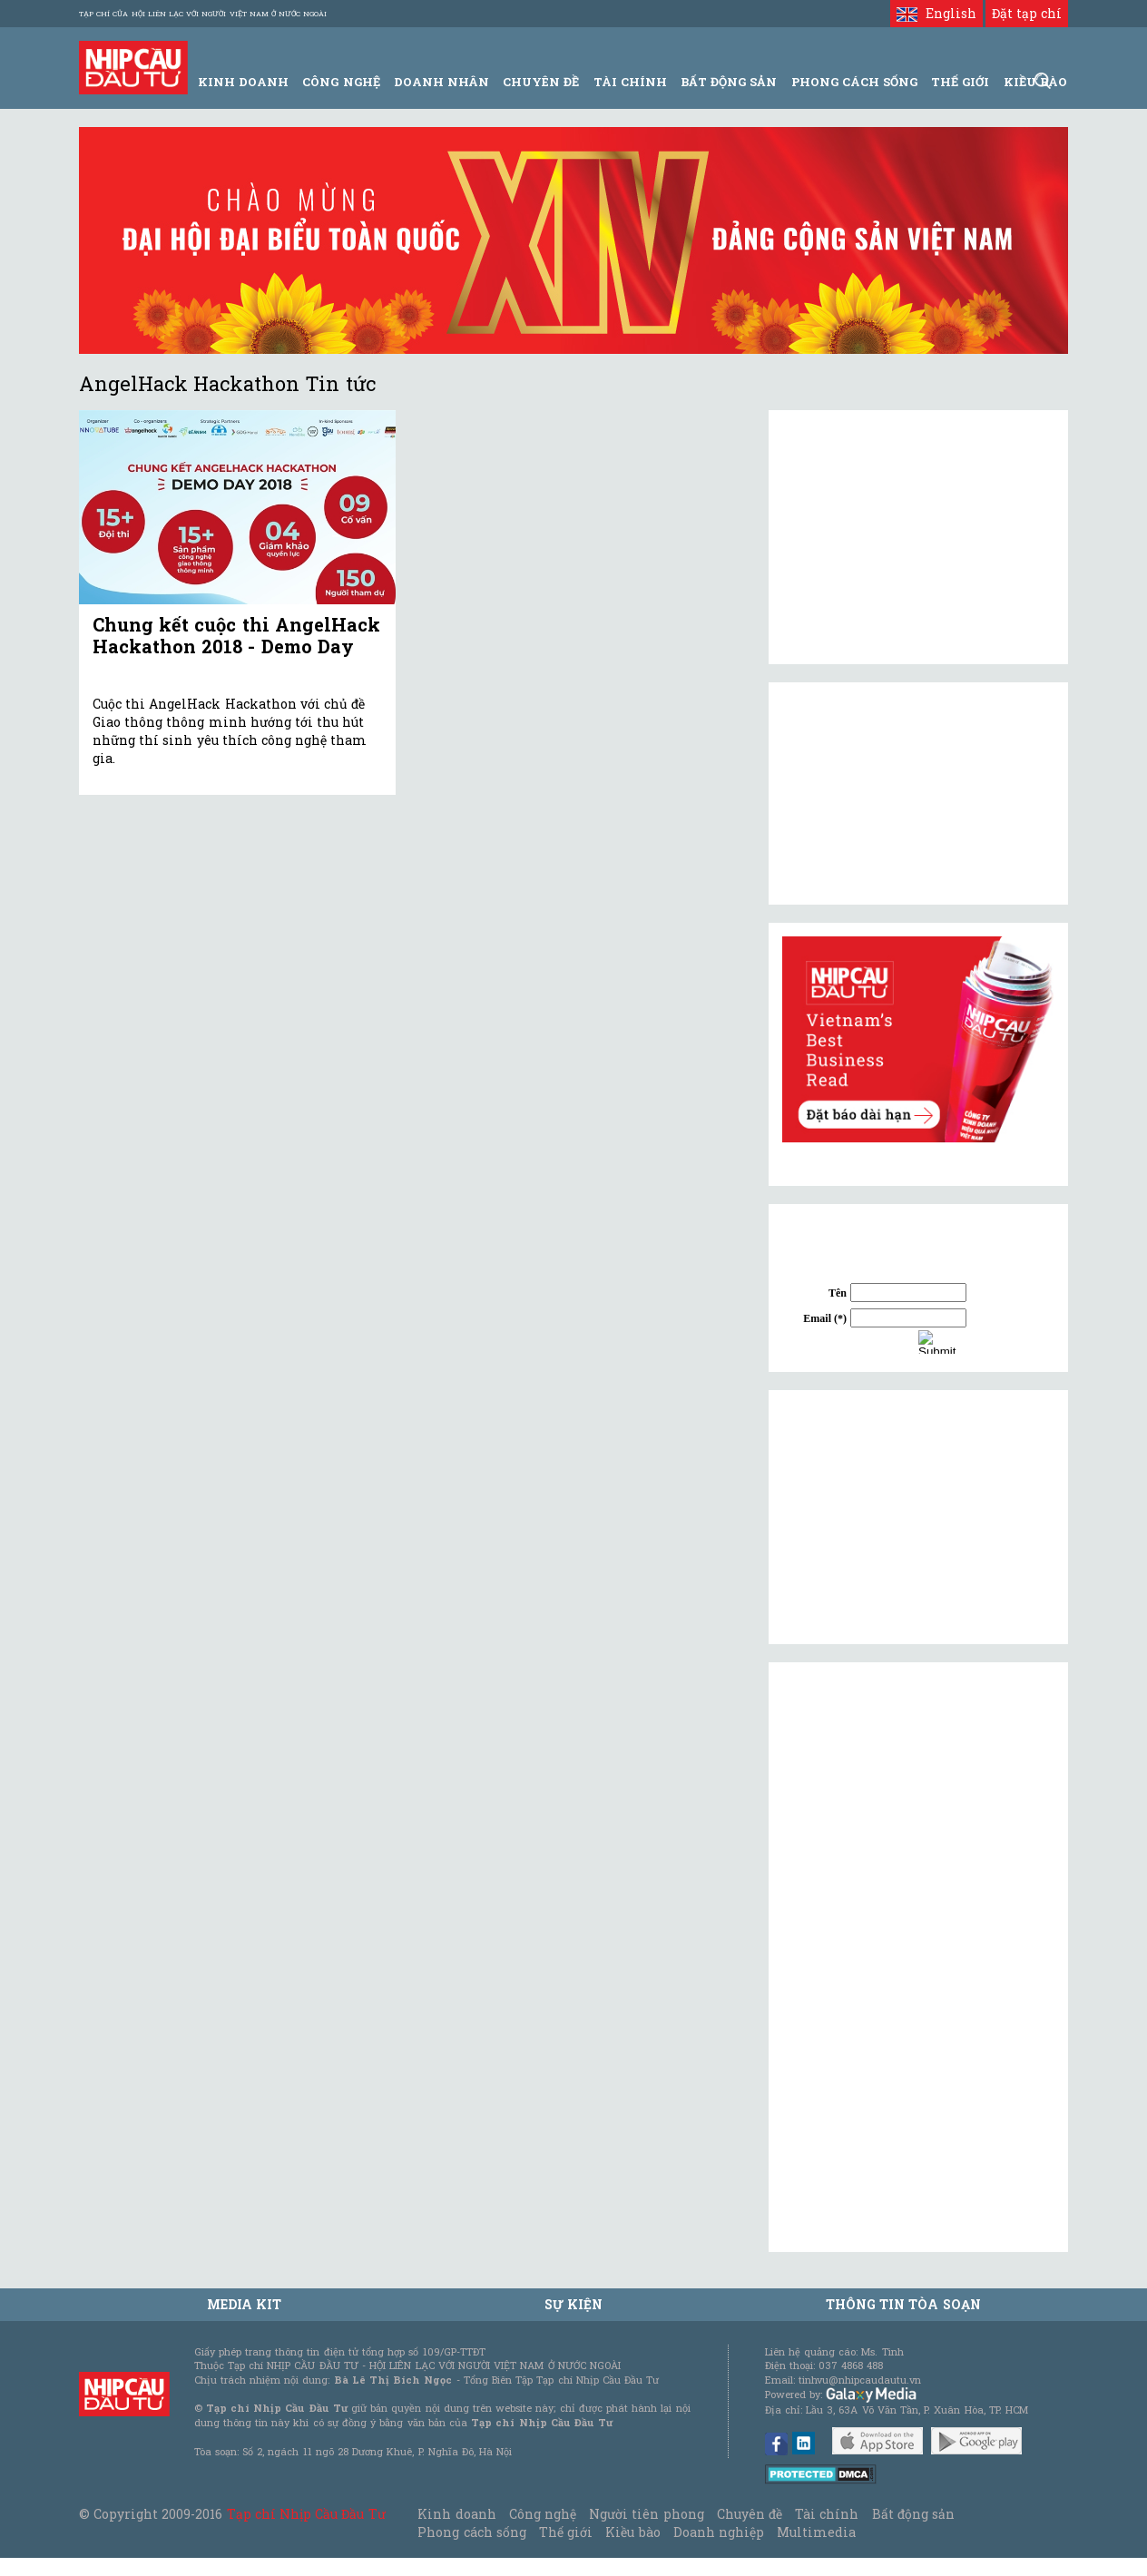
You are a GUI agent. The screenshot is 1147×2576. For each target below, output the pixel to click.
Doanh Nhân (441, 81)
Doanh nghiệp (718, 2532)
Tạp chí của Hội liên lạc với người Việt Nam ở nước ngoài (203, 13)
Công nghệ (542, 2513)
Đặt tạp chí (1027, 13)
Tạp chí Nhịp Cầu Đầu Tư (306, 2513)
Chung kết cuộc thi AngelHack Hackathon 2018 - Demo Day (236, 635)
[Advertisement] (918, 1517)
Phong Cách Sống (854, 81)
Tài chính (826, 2513)
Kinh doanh (456, 2513)
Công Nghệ (340, 81)
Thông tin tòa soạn (903, 2304)
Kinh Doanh (243, 81)
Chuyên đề (541, 81)
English (936, 13)
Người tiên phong (646, 2513)
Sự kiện (573, 2304)
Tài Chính (630, 81)
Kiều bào (632, 2532)
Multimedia (816, 2532)
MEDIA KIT (244, 2304)
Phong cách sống (471, 2532)
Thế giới (960, 81)
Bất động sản (729, 81)
